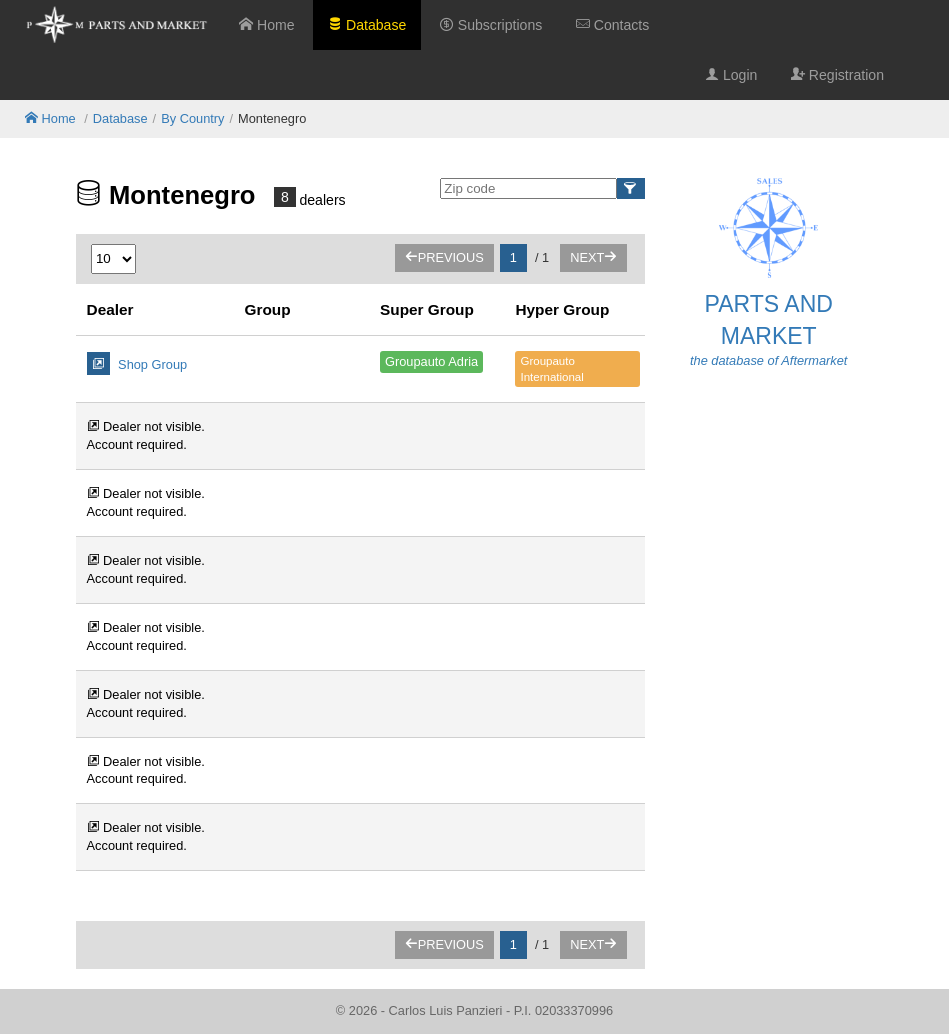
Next (593, 257)
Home (266, 25)
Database (367, 25)
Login (731, 75)
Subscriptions (491, 25)
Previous (444, 257)
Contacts (612, 25)
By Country (192, 118)
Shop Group (137, 363)
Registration (837, 75)
